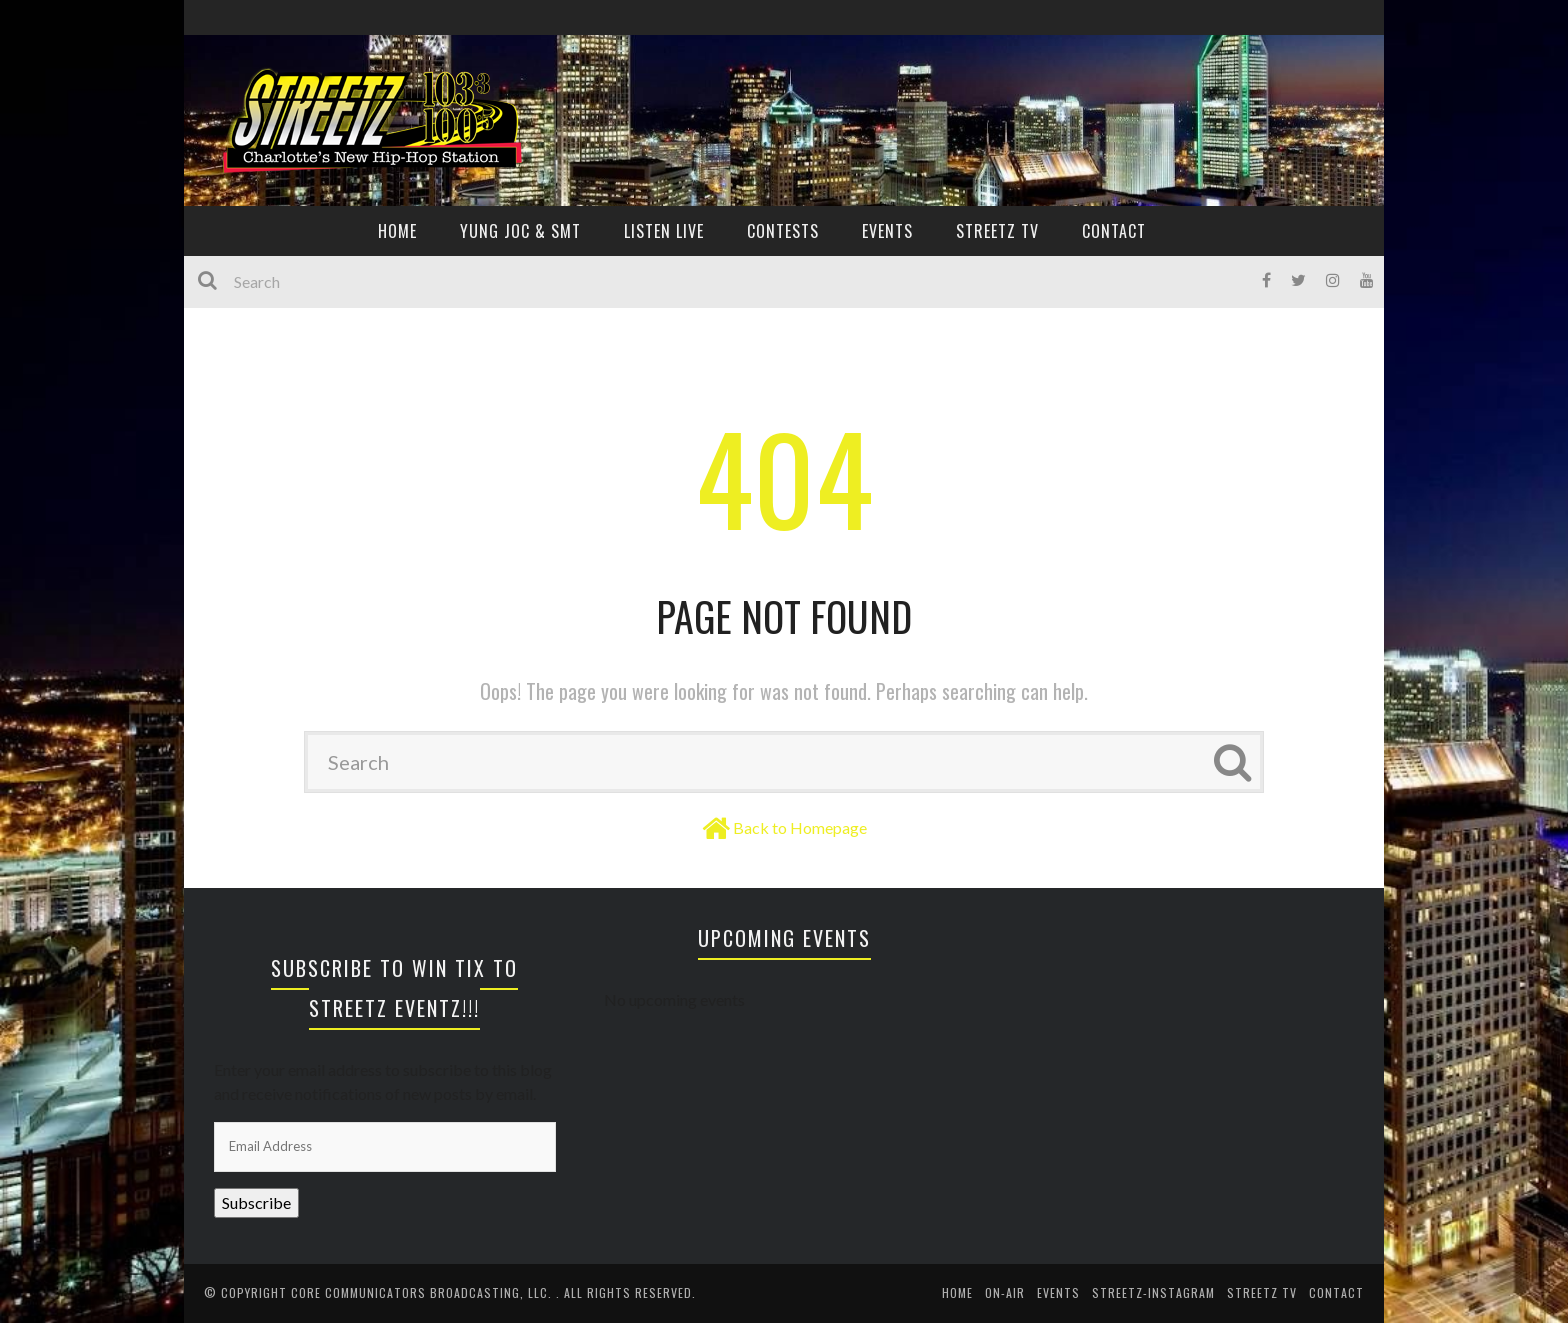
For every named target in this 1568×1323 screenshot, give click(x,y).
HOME (397, 231)
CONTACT (1114, 231)
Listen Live (664, 231)
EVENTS (887, 231)
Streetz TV (997, 231)
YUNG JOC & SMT (520, 231)
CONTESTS (783, 231)
